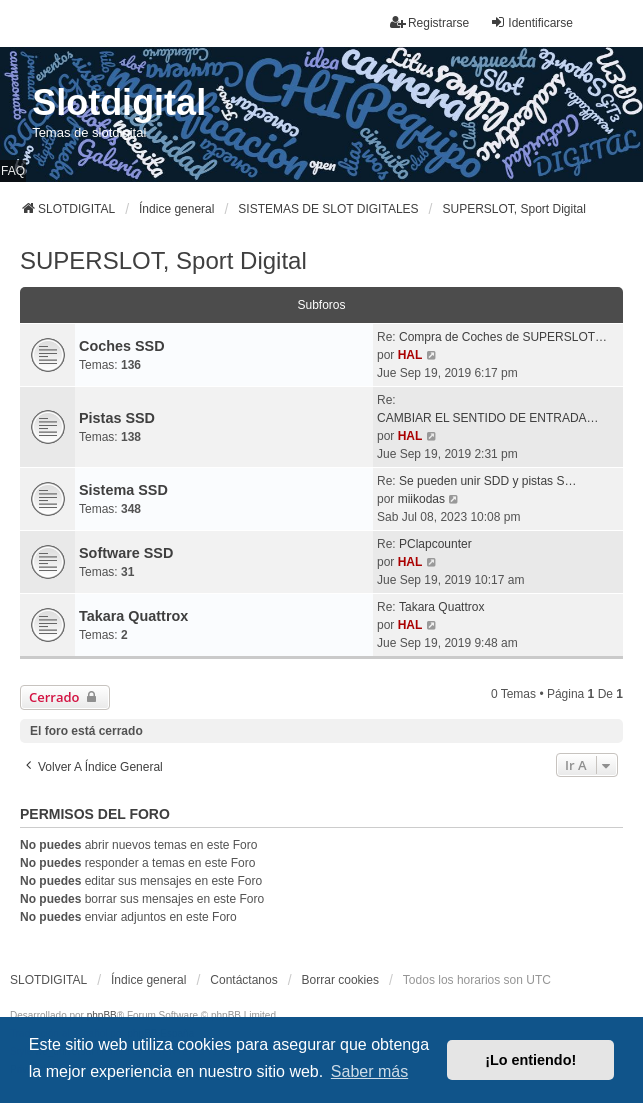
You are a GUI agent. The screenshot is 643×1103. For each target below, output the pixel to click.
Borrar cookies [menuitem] (340, 980)
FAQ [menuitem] (13, 171)
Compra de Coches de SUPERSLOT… (503, 337)
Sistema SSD (123, 490)
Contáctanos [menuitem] (243, 980)
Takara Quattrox (133, 616)
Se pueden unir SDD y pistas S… (487, 481)
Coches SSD (122, 346)
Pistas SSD (117, 418)
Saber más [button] (369, 1071)
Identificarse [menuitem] (531, 22)
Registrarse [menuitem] (429, 22)
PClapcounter (435, 544)
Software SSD (126, 553)
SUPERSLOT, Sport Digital (163, 260)
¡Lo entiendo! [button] (530, 1060)
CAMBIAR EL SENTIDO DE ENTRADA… (488, 418)
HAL (410, 355)
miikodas (421, 499)
